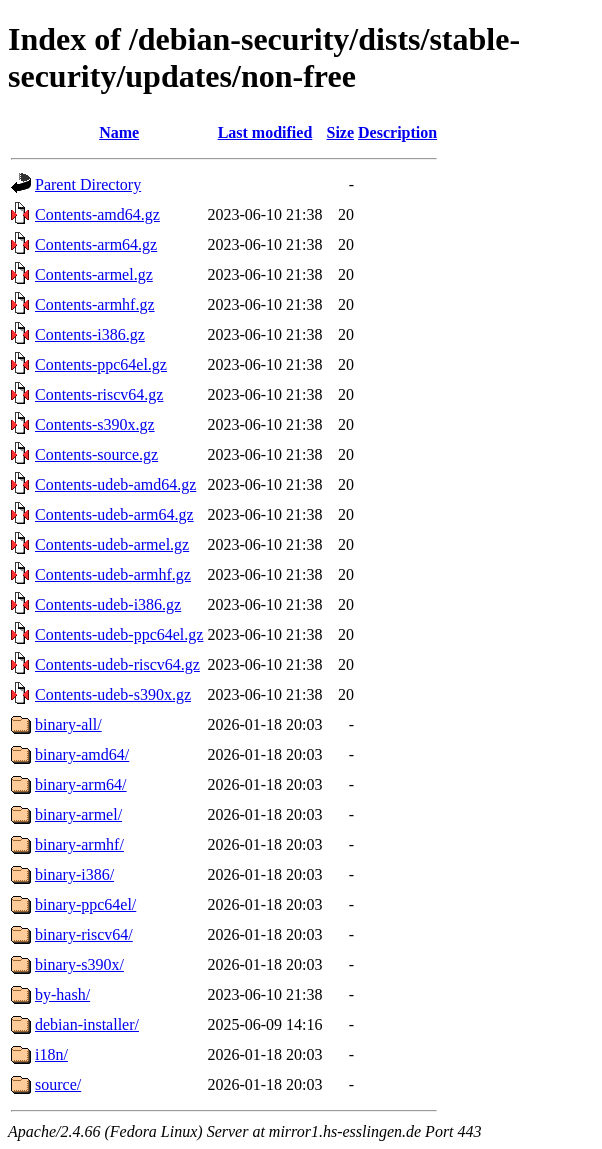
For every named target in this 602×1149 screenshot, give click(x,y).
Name (119, 132)
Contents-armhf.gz (95, 304)
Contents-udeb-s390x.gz (113, 694)
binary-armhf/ (79, 844)
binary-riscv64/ (84, 934)
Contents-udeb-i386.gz (108, 604)
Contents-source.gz (96, 454)
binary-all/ (68, 724)
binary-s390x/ (79, 964)
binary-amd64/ (82, 754)
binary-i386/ (74, 874)
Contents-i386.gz (90, 334)
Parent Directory (88, 184)
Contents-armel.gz (94, 274)
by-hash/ (62, 994)
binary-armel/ (78, 814)
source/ (58, 1084)
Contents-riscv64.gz (99, 394)
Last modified (265, 132)
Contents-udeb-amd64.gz (115, 484)
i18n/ (51, 1054)
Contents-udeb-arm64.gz (114, 514)
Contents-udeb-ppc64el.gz (119, 634)
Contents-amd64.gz (97, 214)
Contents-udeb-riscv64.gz (117, 664)
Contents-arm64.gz (96, 244)
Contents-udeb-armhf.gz (113, 574)
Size (341, 132)
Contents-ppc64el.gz (101, 364)
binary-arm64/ (81, 784)
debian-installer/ (87, 1024)
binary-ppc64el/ (85, 904)
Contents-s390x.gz (95, 424)
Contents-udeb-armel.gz (112, 544)
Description (397, 132)
